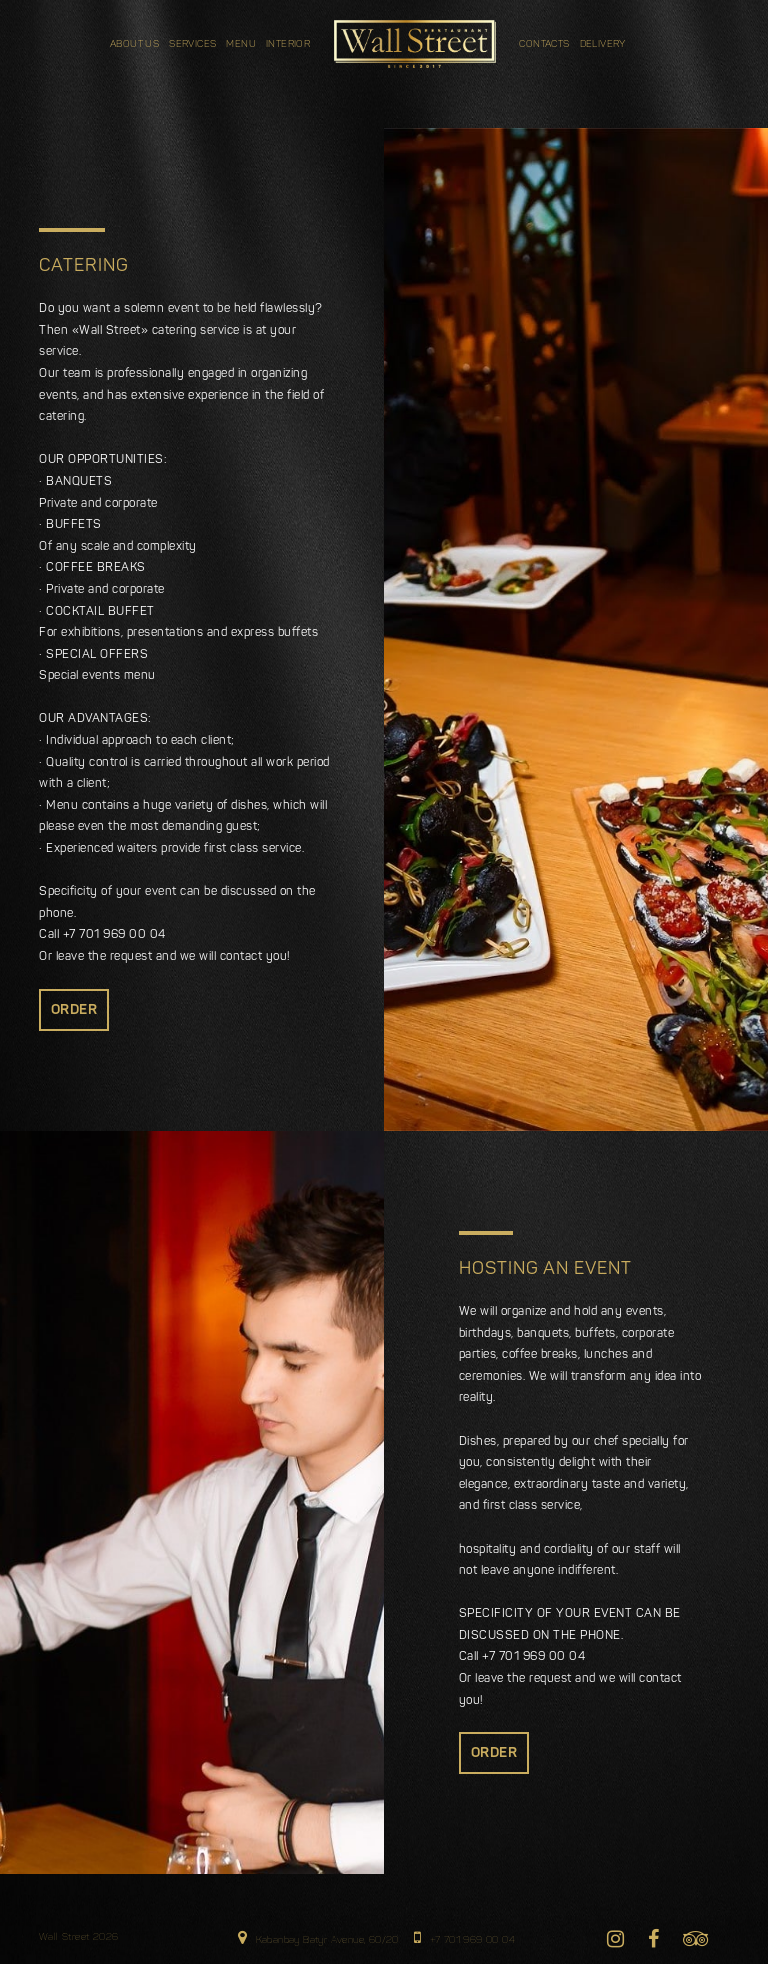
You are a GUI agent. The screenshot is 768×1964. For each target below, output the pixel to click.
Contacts (544, 45)
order (74, 1010)
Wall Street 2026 (78, 1938)
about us (134, 45)
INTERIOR (288, 45)
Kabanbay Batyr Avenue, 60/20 (318, 1937)
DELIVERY (603, 45)
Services (192, 45)
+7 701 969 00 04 (464, 1937)
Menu (241, 45)
